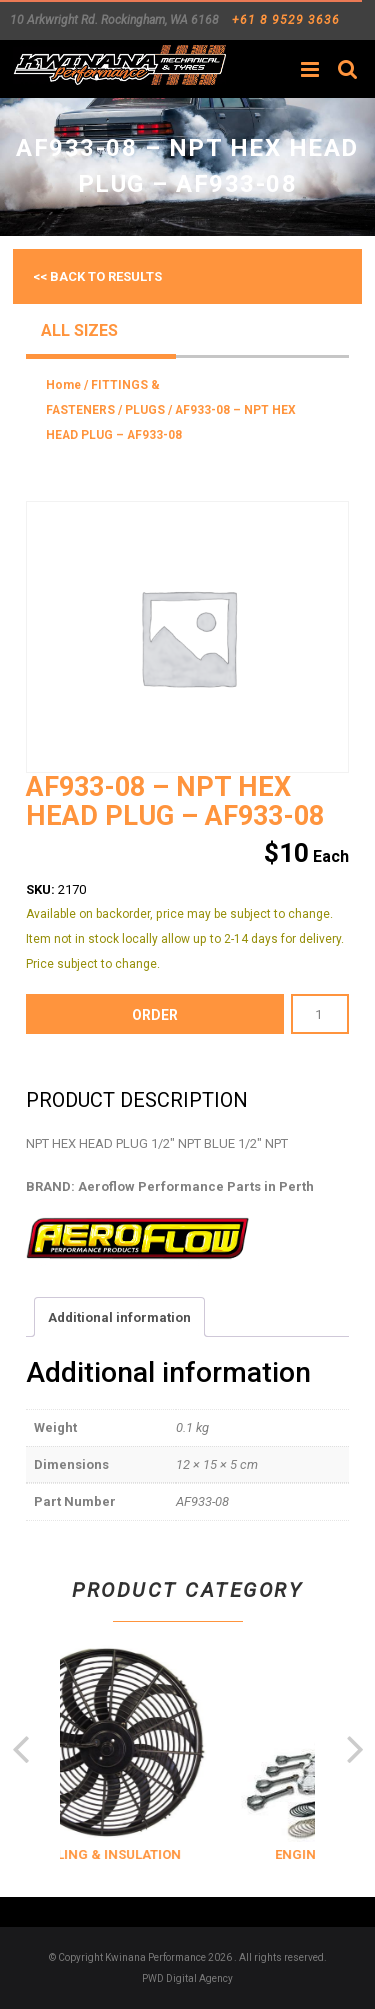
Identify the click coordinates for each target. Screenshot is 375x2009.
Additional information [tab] (119, 1317)
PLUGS (145, 410)
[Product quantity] (320, 1014)
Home (63, 385)
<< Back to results (97, 276)
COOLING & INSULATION (168, 1854)
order (155, 1015)
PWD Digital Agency (187, 1978)
